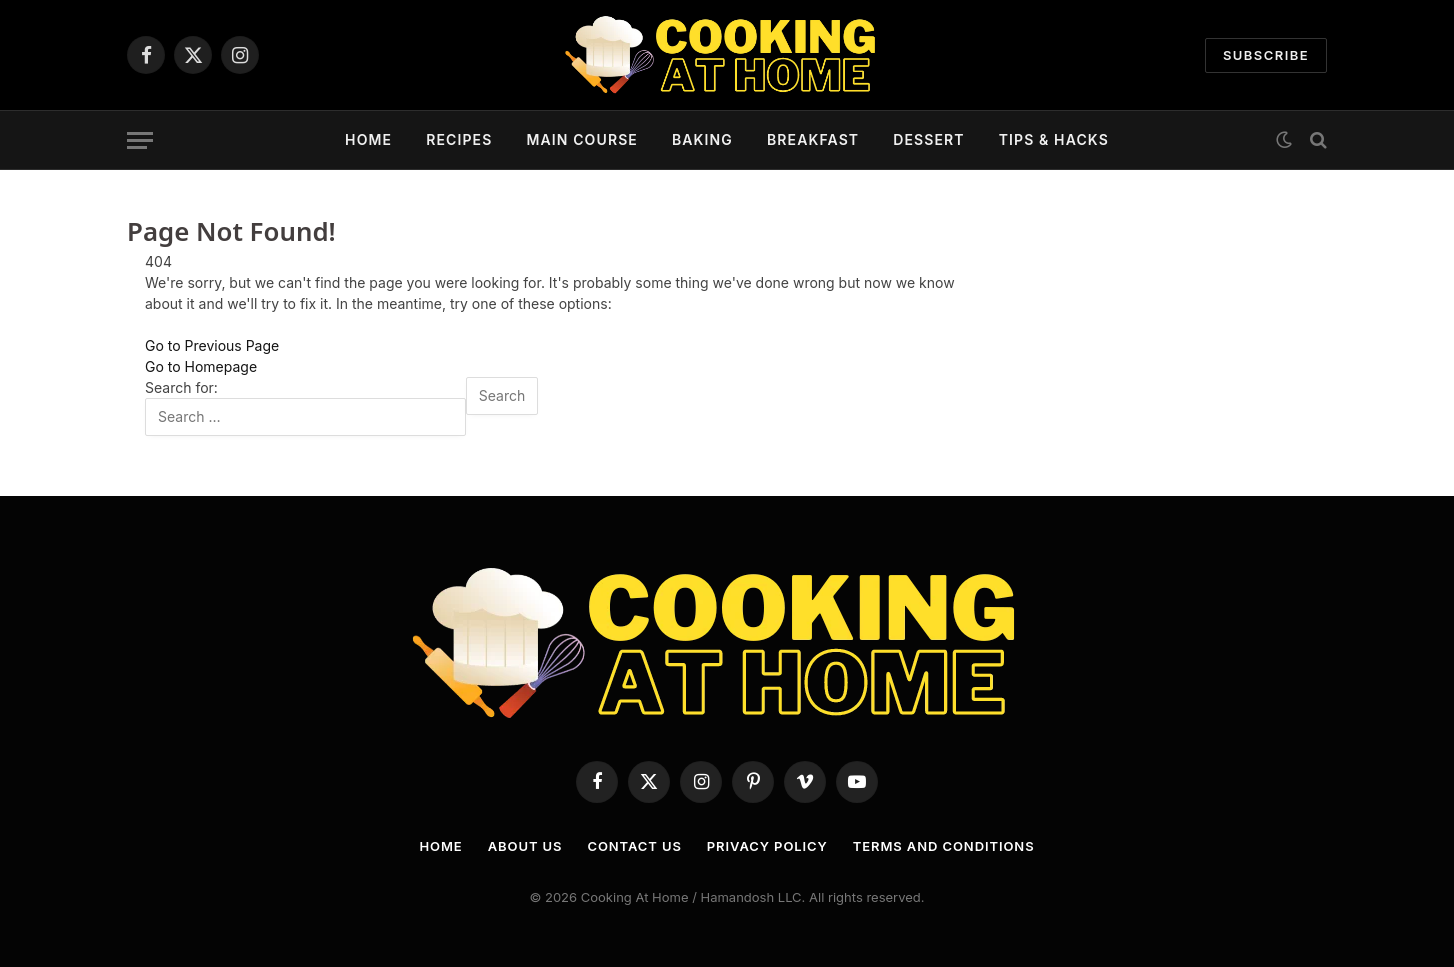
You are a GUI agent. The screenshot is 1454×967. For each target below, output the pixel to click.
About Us (525, 846)
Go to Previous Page (212, 345)
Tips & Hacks (1054, 139)
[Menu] (140, 140)
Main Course (582, 139)
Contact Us (634, 846)
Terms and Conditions (944, 846)
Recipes (459, 139)
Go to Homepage (201, 366)
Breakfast (813, 139)
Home (368, 139)
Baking (702, 139)
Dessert (929, 139)
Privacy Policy (767, 846)
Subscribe (1266, 55)
